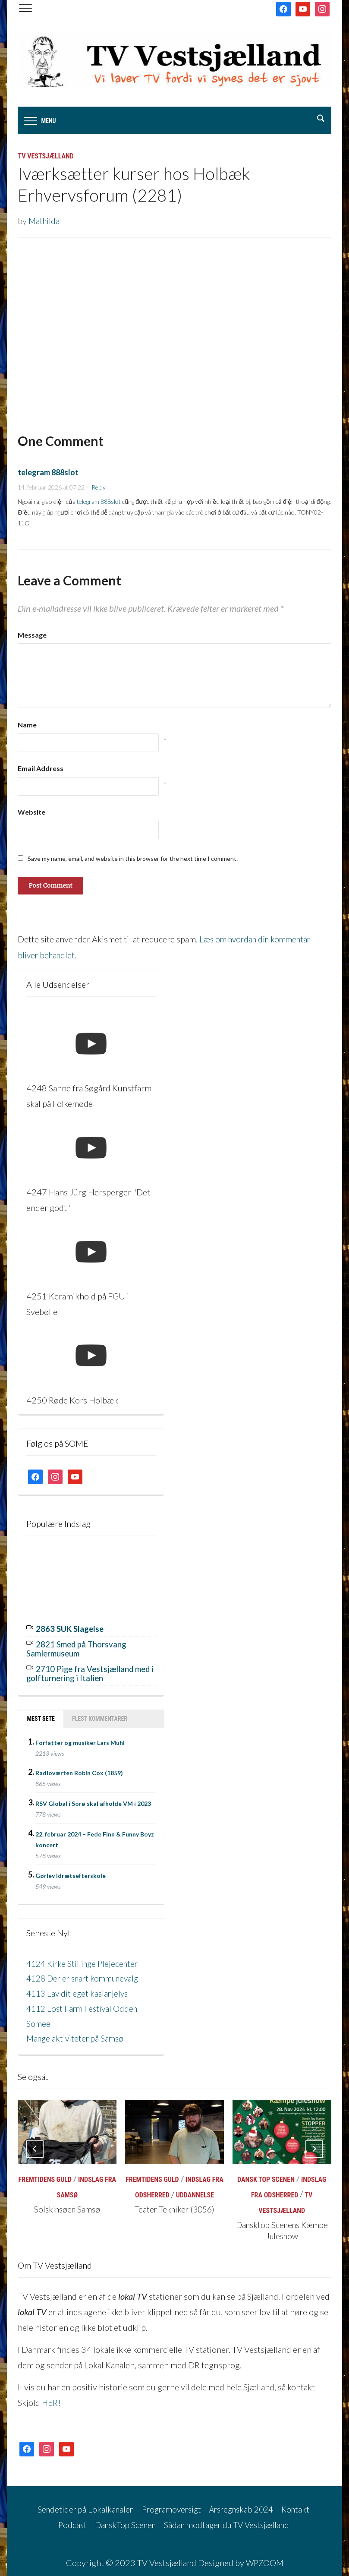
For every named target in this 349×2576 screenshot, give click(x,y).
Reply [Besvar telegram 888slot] (98, 488)
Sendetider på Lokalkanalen (80, 2504)
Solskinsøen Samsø (67, 2205)
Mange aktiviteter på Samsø (76, 2034)
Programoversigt (169, 2504)
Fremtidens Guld (45, 2175)
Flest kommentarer (99, 1716)
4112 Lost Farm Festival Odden (84, 2005)
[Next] (314, 2145)
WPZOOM (264, 2557)
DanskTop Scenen (122, 2520)
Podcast (67, 2520)
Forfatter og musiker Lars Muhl (80, 1740)
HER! (52, 2398)
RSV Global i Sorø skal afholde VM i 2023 (93, 1801)
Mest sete (40, 1716)
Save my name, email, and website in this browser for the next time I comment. (133, 859)
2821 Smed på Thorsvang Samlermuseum (79, 1647)
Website (31, 813)
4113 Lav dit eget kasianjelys (79, 1990)
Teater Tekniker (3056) (174, 2205)
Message (32, 635)
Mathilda (44, 221)
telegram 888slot (48, 473)
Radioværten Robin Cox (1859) (79, 1770)
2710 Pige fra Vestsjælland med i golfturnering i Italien (83, 1671)
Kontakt (302, 2504)
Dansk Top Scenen (266, 2175)
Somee (38, 2020)
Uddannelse (195, 2191)
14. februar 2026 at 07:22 (51, 488)
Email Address (40, 769)
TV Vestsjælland (45, 157)
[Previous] (35, 2145)
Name (27, 725)
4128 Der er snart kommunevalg (86, 1976)
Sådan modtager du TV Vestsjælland (228, 2520)
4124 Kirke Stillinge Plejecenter (84, 1961)
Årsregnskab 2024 (244, 2504)
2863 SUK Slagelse (72, 1628)
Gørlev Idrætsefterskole (70, 1873)
